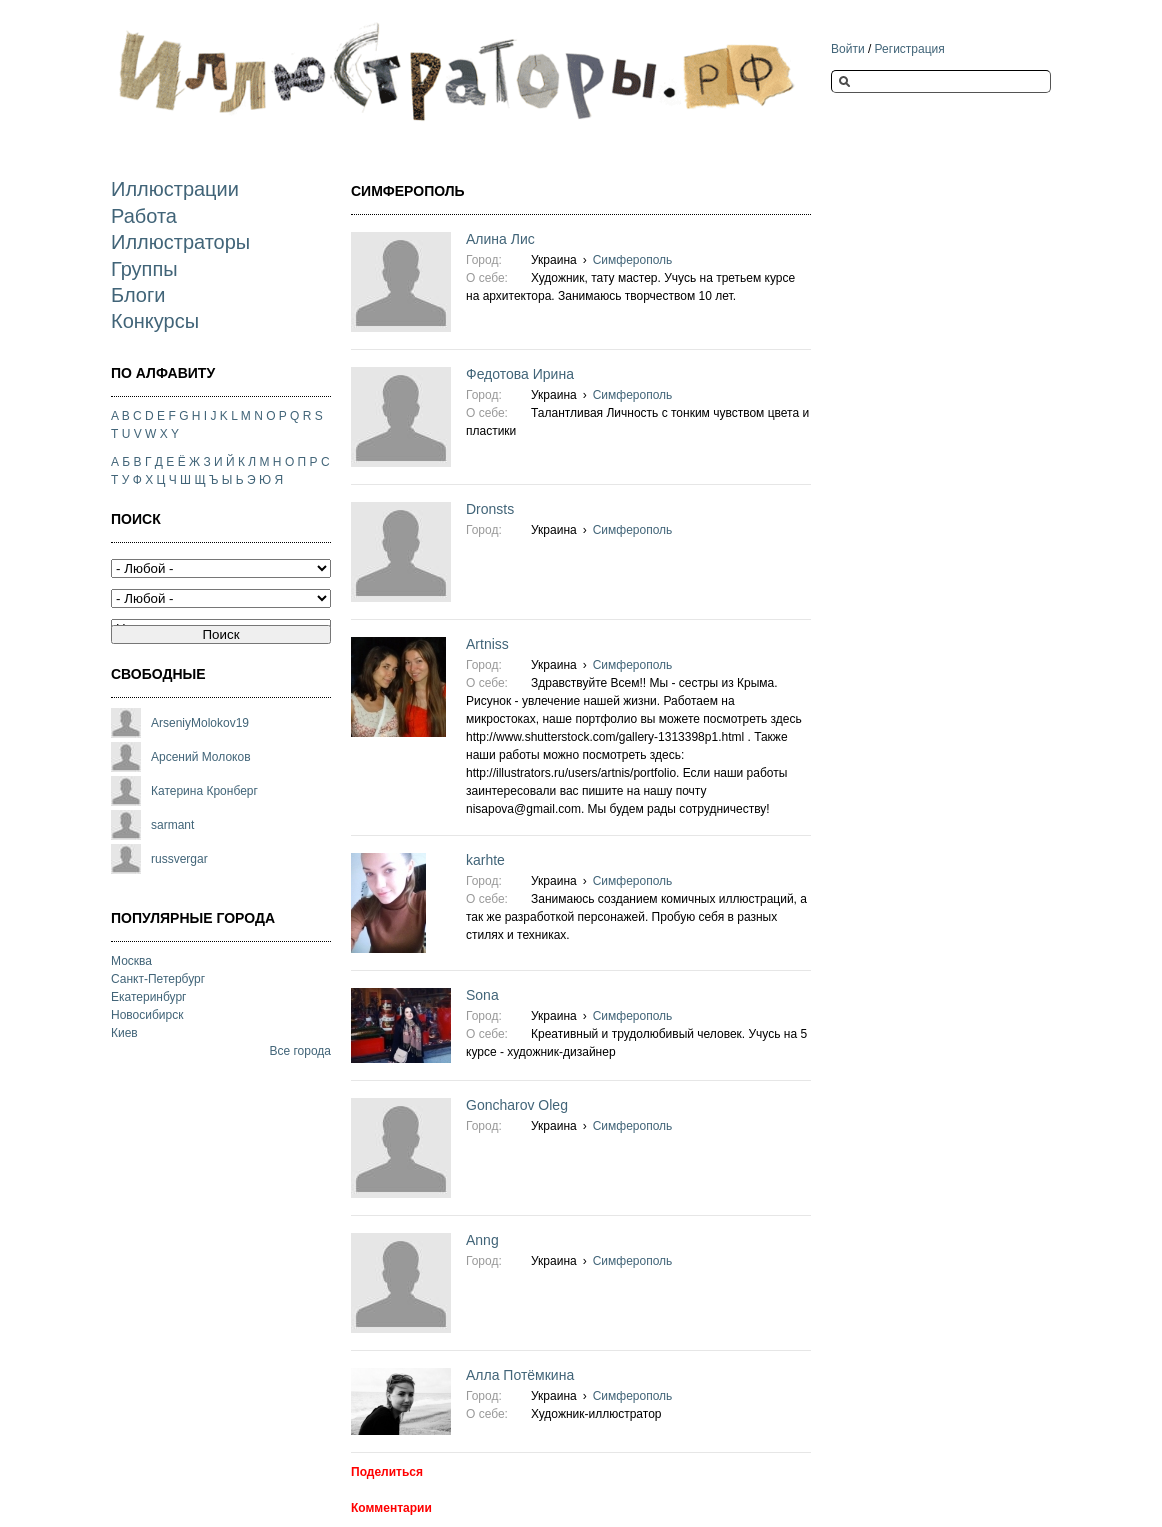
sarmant (172, 825)
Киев (124, 1033)
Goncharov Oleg (517, 1105)
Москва (131, 961)
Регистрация (910, 49)
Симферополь (633, 260)
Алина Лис (500, 239)
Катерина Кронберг (204, 791)
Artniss (487, 644)
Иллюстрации (175, 189)
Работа (144, 216)
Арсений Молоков (201, 757)
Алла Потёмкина (520, 1375)
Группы (144, 269)
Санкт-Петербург (158, 979)
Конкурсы (155, 321)
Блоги (138, 295)
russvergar (179, 859)
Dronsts (490, 509)
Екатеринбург (149, 997)
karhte (485, 860)
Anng (482, 1240)
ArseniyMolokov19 (200, 723)
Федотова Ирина (520, 374)
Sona (482, 995)
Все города (300, 1051)
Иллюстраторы (180, 242)
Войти (848, 49)
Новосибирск (147, 1015)
